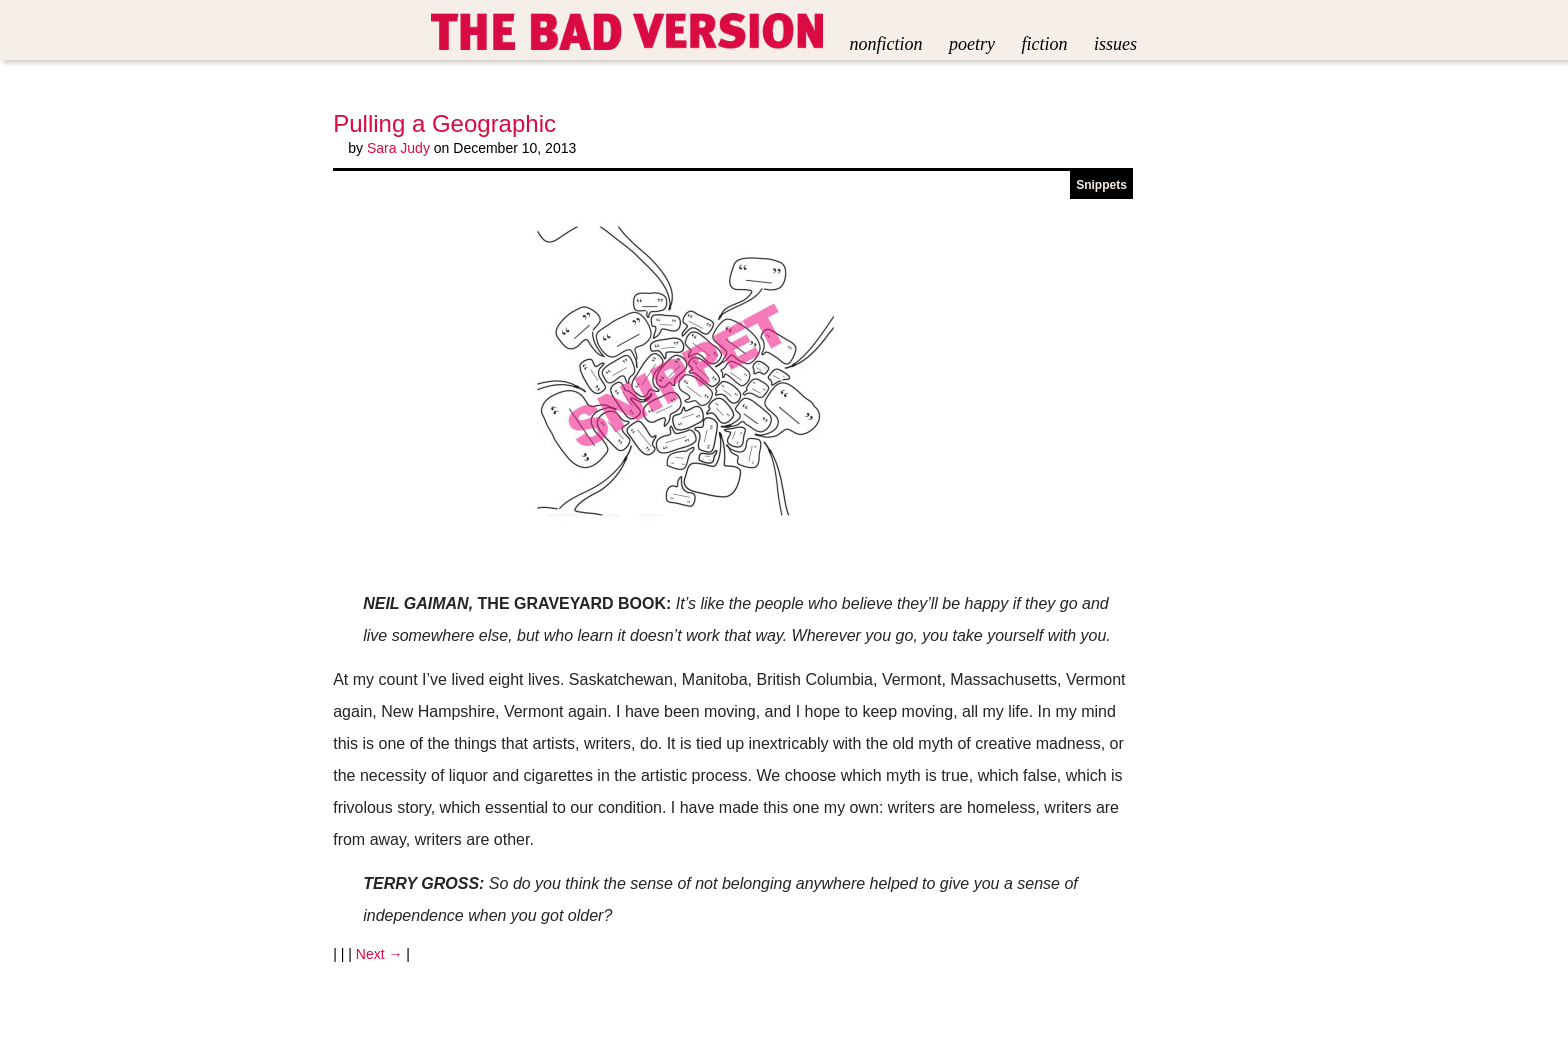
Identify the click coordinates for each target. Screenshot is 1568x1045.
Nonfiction (886, 44)
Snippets (1101, 185)
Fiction (1044, 44)
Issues (1115, 44)
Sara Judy (398, 148)
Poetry (972, 44)
